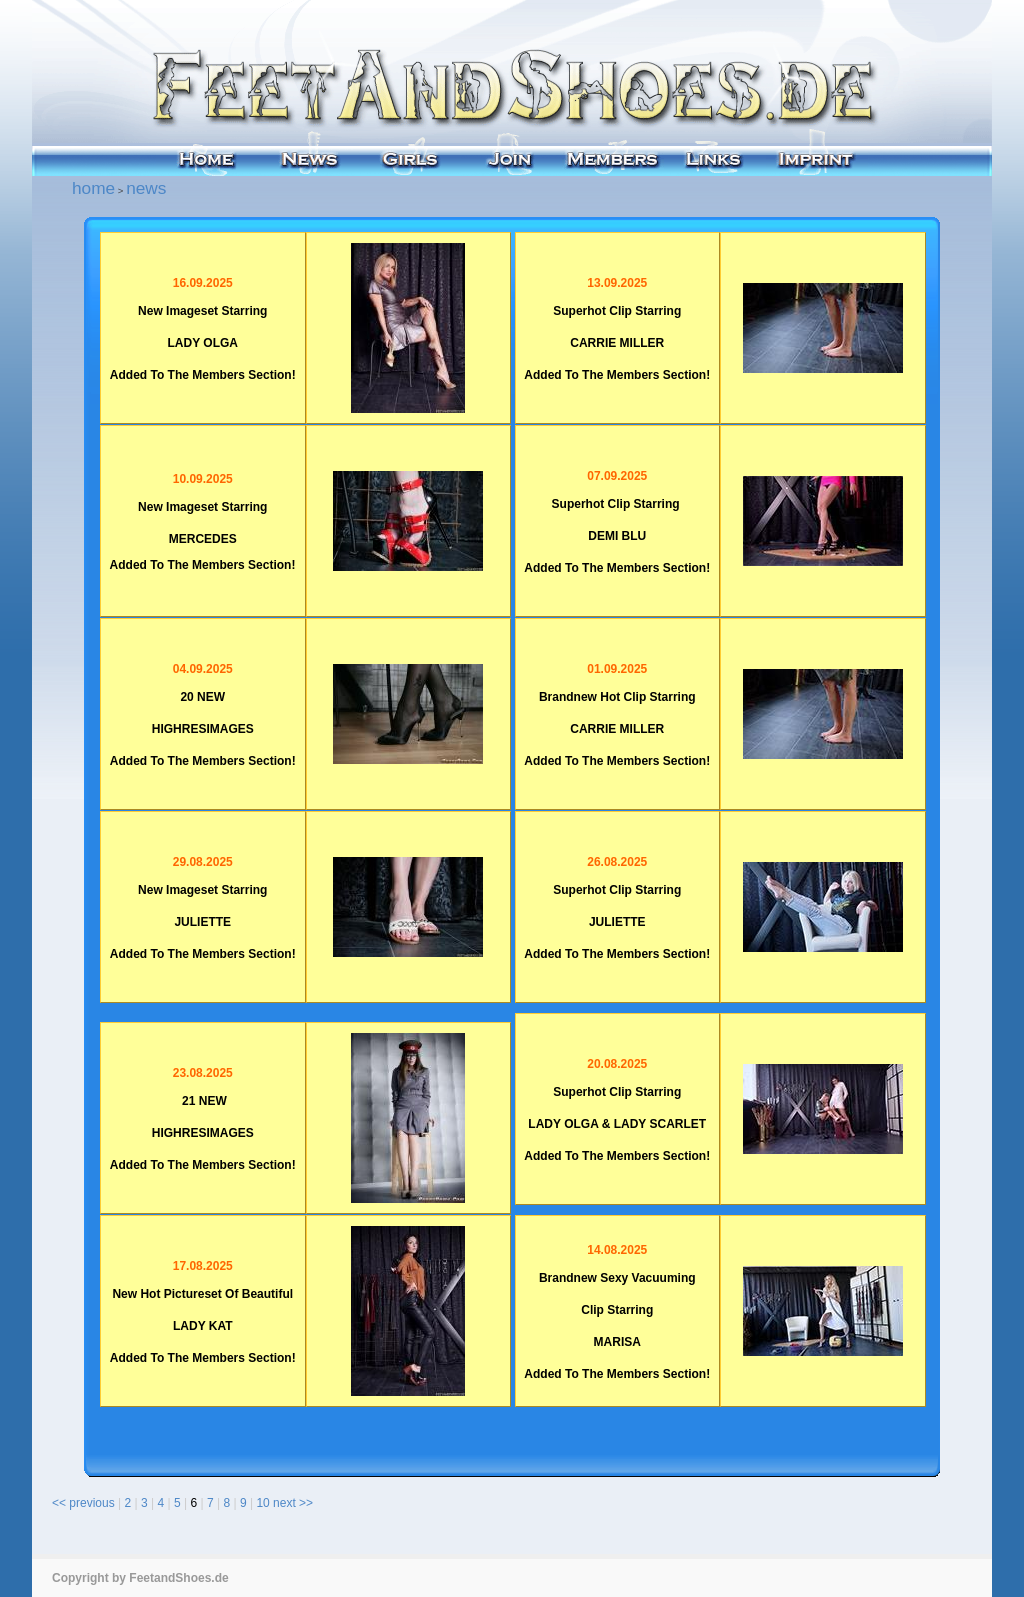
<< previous (83, 1503)
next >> (293, 1503)
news (146, 188)
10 (262, 1503)
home (93, 188)
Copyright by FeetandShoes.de (140, 1578)
